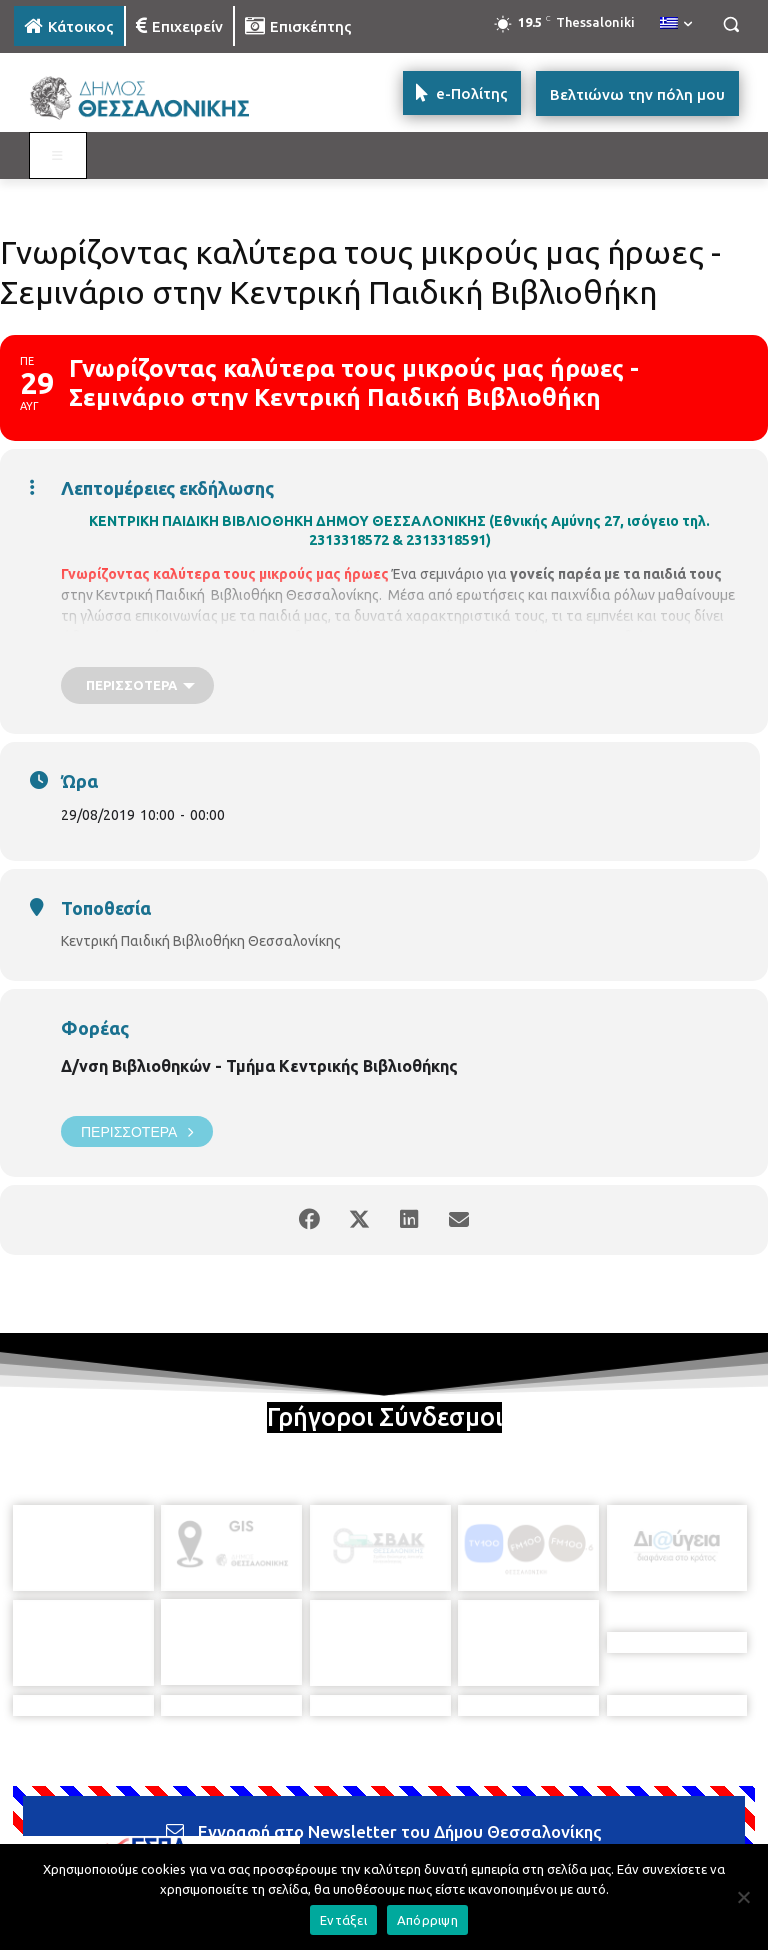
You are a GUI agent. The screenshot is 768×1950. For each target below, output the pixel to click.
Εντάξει (343, 1920)
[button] (730, 24)
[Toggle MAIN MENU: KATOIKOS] (58, 156)
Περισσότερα (137, 1131)
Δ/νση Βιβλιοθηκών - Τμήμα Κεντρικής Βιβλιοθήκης (259, 1066)
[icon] (523, 1836)
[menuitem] (676, 24)
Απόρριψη (427, 1920)
